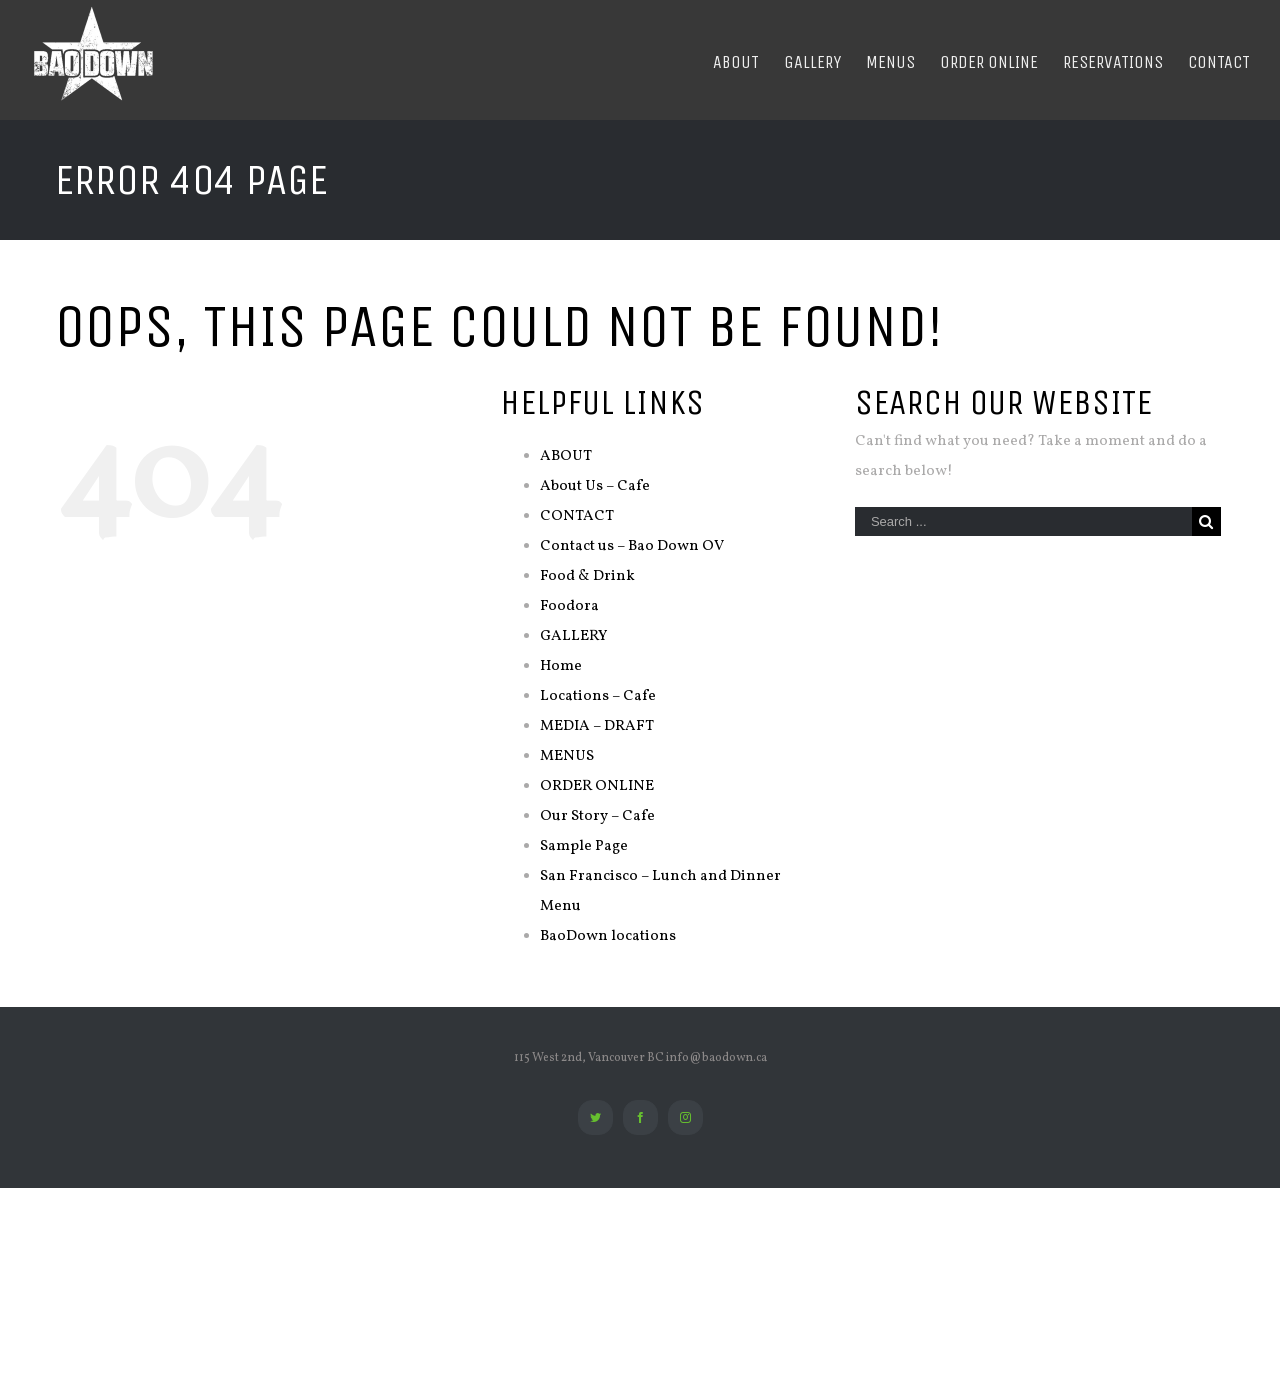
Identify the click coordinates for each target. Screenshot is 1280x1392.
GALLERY (573, 636)
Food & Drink (587, 576)
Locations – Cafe (598, 696)
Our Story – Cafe (597, 816)
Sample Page (584, 846)
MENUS (567, 756)
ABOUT (566, 456)
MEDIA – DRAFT (597, 726)
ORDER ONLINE (597, 786)
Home (561, 666)
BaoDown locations (608, 936)
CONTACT (577, 516)
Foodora (569, 606)
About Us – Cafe (595, 486)
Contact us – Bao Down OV (632, 546)
